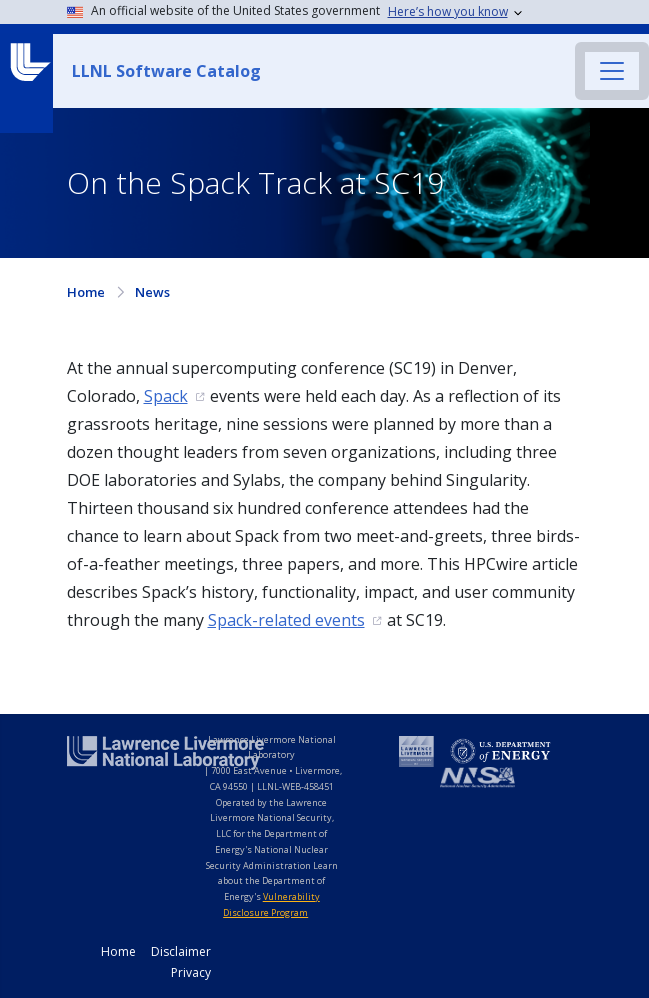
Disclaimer (181, 951)
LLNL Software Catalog (166, 71)
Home (86, 292)
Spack (166, 396)
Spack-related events (286, 620)
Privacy (191, 972)
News (152, 292)
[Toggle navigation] (612, 71)
